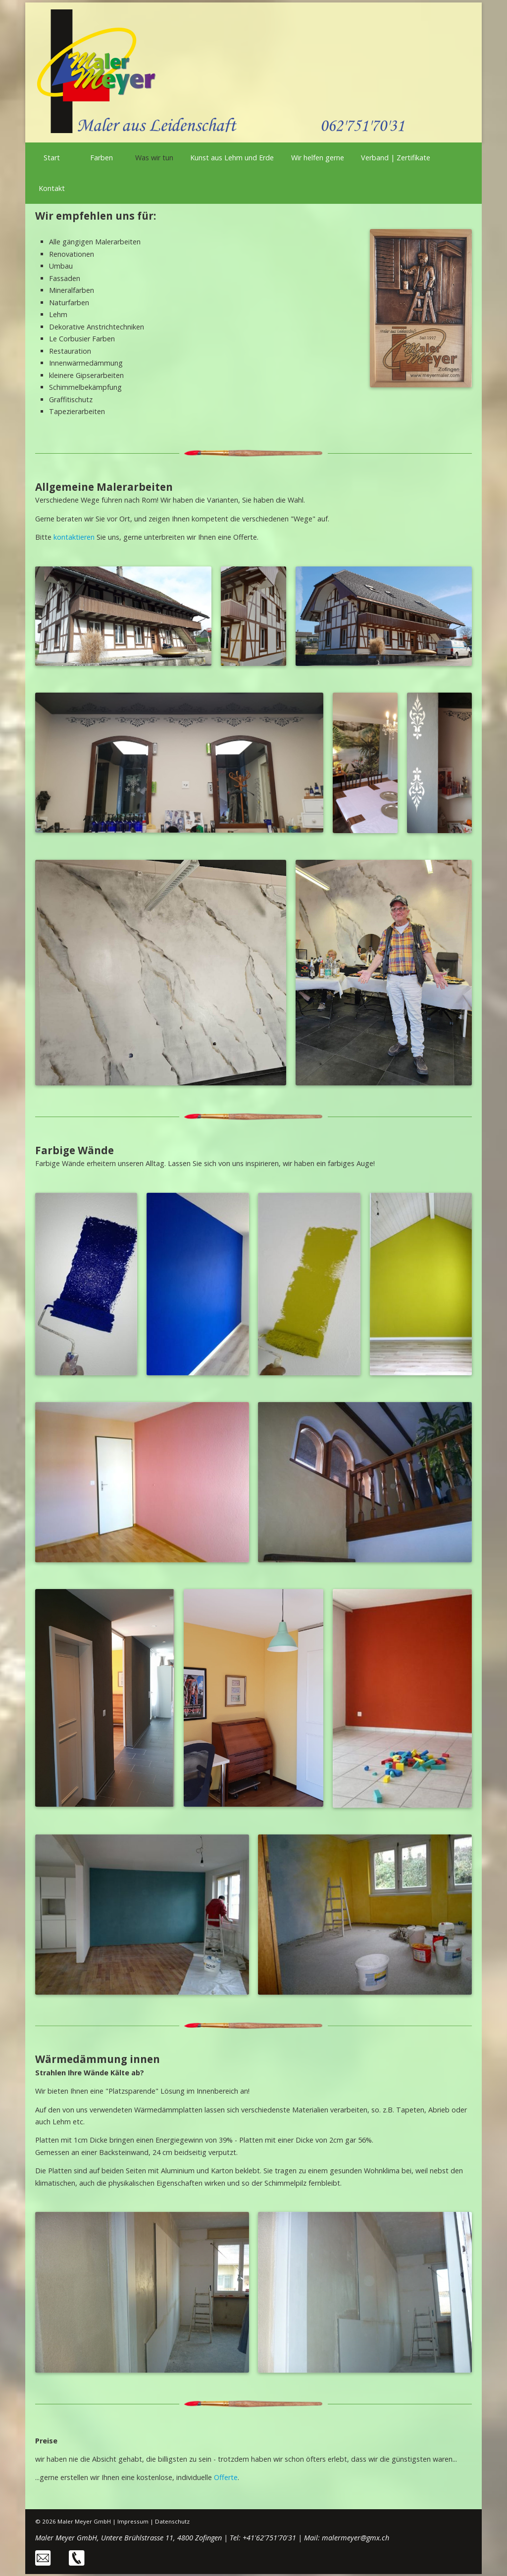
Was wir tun (154, 157)
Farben (101, 157)
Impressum (133, 2521)
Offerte (226, 2477)
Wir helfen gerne (317, 157)
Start (52, 157)
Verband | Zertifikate (395, 157)
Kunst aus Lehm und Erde (232, 157)
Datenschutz (172, 2521)
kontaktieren (74, 537)
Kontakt (52, 188)
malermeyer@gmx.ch (355, 2537)
